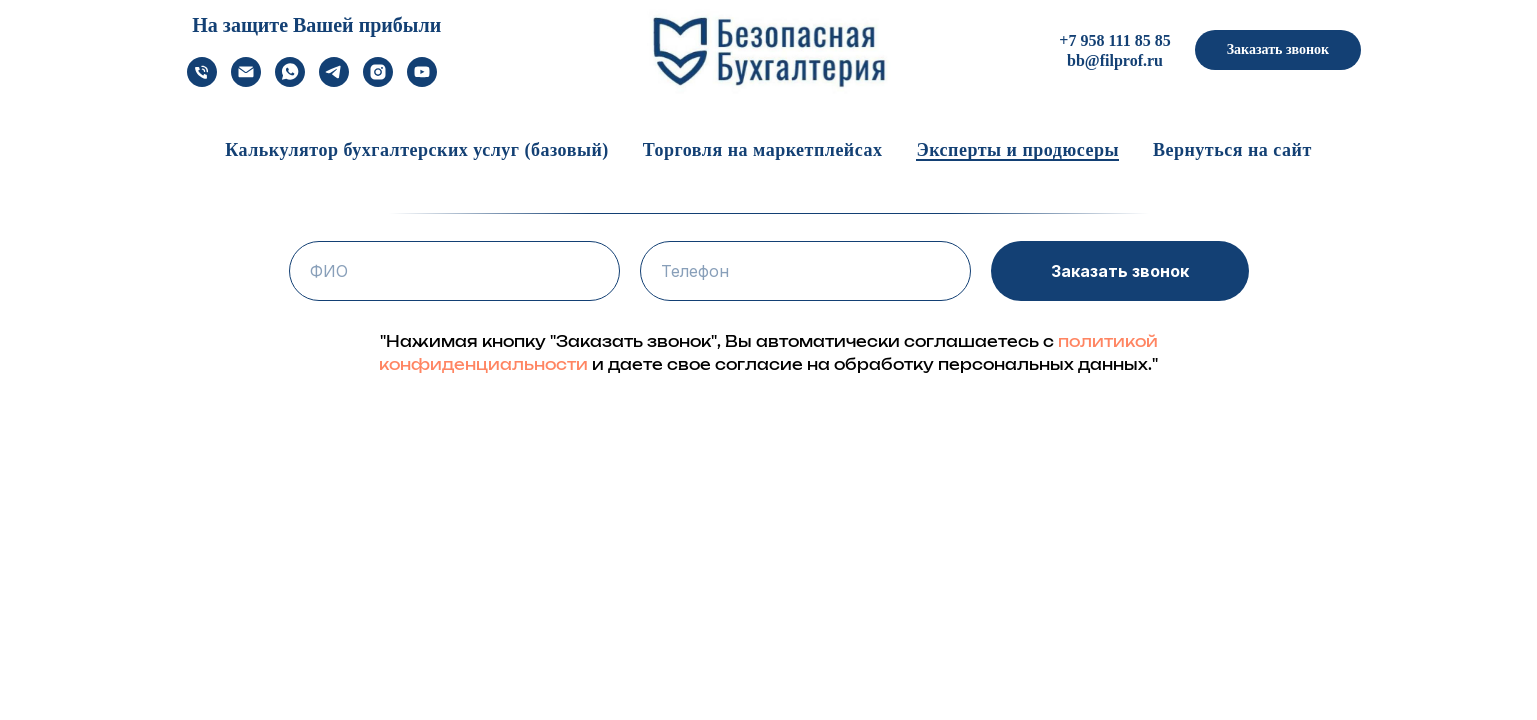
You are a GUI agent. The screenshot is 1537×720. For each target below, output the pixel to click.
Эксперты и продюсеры (1017, 150)
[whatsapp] (290, 81)
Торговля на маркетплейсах (763, 150)
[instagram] (378, 81)
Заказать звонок (1120, 271)
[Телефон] (202, 81)
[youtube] (422, 81)
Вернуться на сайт (1232, 150)
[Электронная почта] (246, 81)
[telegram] (334, 81)
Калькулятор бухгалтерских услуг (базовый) (417, 150)
